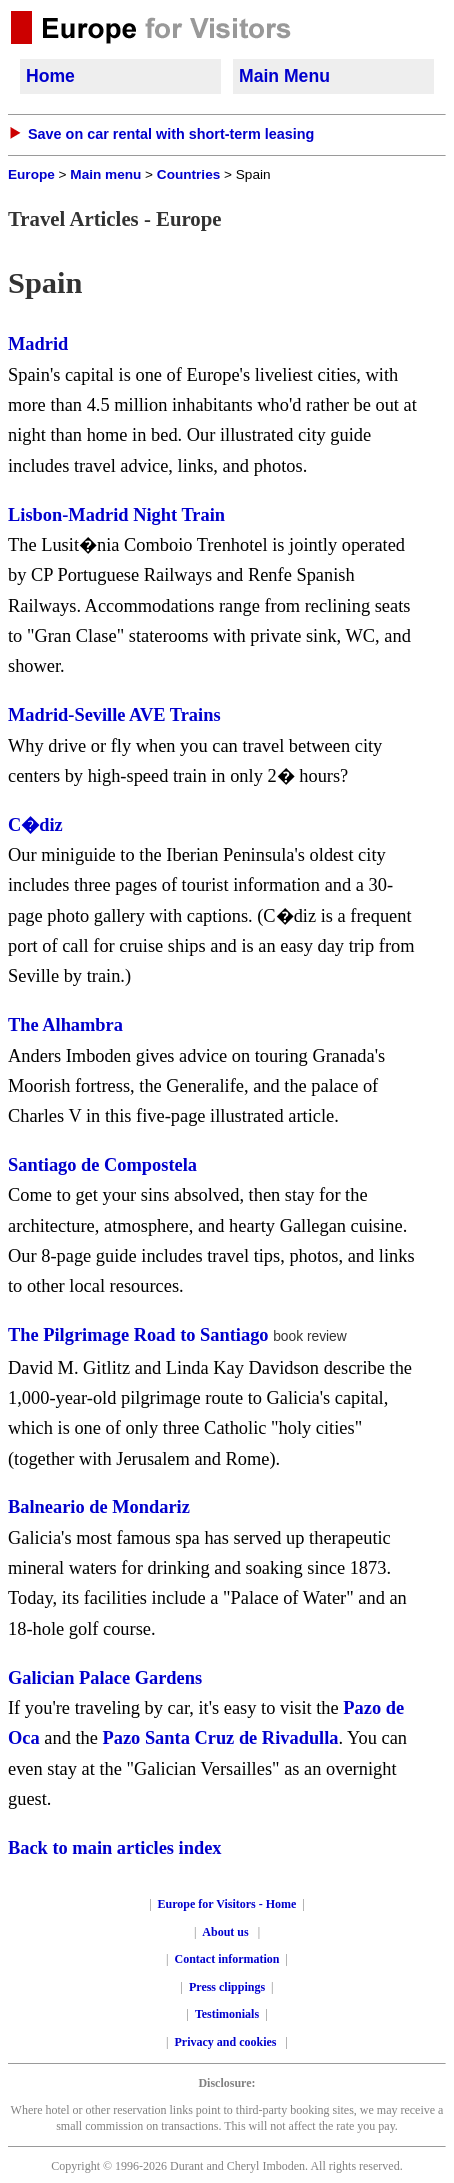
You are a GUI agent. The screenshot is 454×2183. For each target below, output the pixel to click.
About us (225, 1932)
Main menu (105, 174)
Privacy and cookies (227, 2042)
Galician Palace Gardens (105, 1678)
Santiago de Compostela (102, 1165)
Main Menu (284, 76)
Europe (31, 174)
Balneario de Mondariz (99, 1507)
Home (50, 76)
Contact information (227, 1959)
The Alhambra (65, 1025)
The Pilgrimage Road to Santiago (138, 1335)
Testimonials (227, 2014)
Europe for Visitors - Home (227, 1904)
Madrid (38, 344)
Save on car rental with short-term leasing (171, 134)
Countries (188, 174)
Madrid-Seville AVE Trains (114, 715)
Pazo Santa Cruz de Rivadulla (221, 1738)
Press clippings (227, 1987)
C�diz (35, 825)
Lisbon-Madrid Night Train (116, 515)
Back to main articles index (115, 1848)
